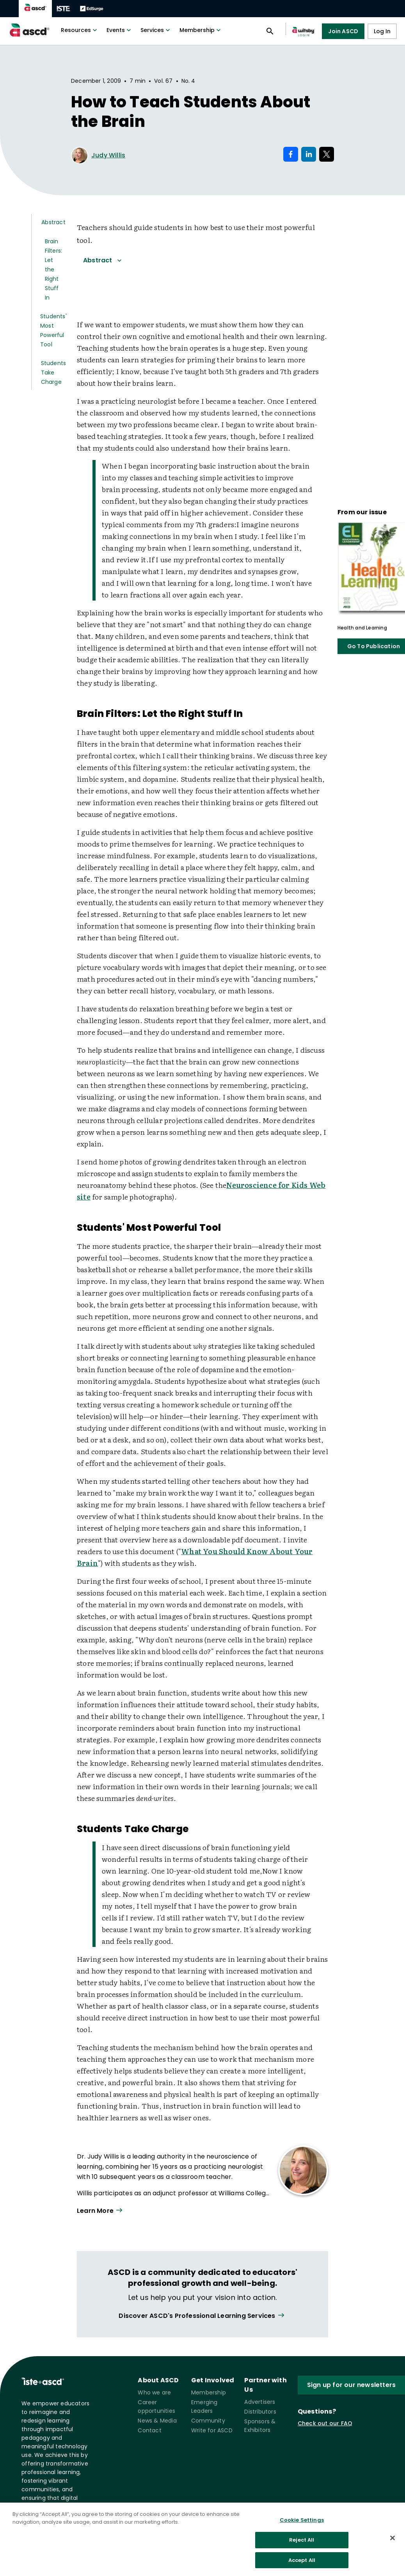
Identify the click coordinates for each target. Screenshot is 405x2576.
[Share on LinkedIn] (308, 154)
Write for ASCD (212, 2430)
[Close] (392, 2545)
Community (208, 2420)
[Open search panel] (270, 31)
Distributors (260, 2412)
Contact (149, 2430)
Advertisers (259, 2402)
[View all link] (202, 2316)
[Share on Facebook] (290, 154)
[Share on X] (326, 154)
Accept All (301, 2567)
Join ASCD (343, 31)
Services (156, 30)
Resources (80, 30)
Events (120, 30)
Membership (200, 30)
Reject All (301, 2547)
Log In (382, 31)
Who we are (154, 2392)
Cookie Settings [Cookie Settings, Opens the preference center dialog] (302, 2527)
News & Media (157, 2420)
